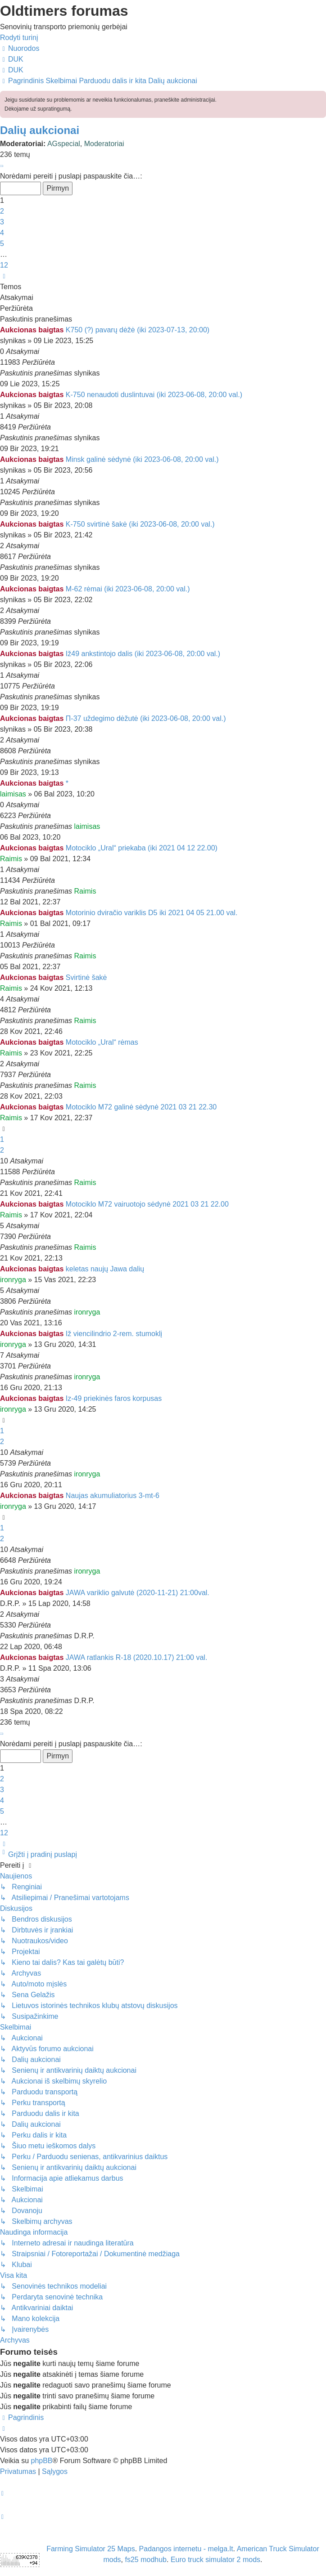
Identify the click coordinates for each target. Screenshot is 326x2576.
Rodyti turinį (19, 37)
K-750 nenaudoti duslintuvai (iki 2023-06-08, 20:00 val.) (154, 394)
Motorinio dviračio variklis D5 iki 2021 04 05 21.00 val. (152, 913)
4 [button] (2, 233)
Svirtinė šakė (86, 977)
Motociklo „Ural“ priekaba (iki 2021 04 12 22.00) (141, 848)
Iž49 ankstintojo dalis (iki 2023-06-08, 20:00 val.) (143, 653)
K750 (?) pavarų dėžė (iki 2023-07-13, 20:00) (137, 330)
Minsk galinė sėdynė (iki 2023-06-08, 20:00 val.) (142, 459)
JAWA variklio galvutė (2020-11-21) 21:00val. (137, 1593)
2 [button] (2, 211)
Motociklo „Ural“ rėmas (102, 1042)
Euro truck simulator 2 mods (215, 2559)
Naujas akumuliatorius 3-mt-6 (112, 1495)
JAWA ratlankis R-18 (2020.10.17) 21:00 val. (137, 1657)
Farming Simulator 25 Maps (90, 2549)
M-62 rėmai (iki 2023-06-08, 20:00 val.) (128, 589)
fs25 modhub (146, 2559)
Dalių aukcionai (39, 130)
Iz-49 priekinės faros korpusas (114, 1398)
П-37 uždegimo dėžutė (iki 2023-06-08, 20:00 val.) (146, 718)
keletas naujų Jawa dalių (105, 1269)
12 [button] (4, 265)
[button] (1, 165)
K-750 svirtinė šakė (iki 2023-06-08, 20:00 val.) (140, 524)
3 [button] (2, 222)
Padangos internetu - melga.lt (186, 2549)
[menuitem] (11, 59)
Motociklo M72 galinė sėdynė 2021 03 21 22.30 (141, 1107)
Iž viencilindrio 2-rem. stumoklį (114, 1333)
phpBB (41, 2460)
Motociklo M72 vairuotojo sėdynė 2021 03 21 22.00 (147, 1204)
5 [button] (2, 243)
